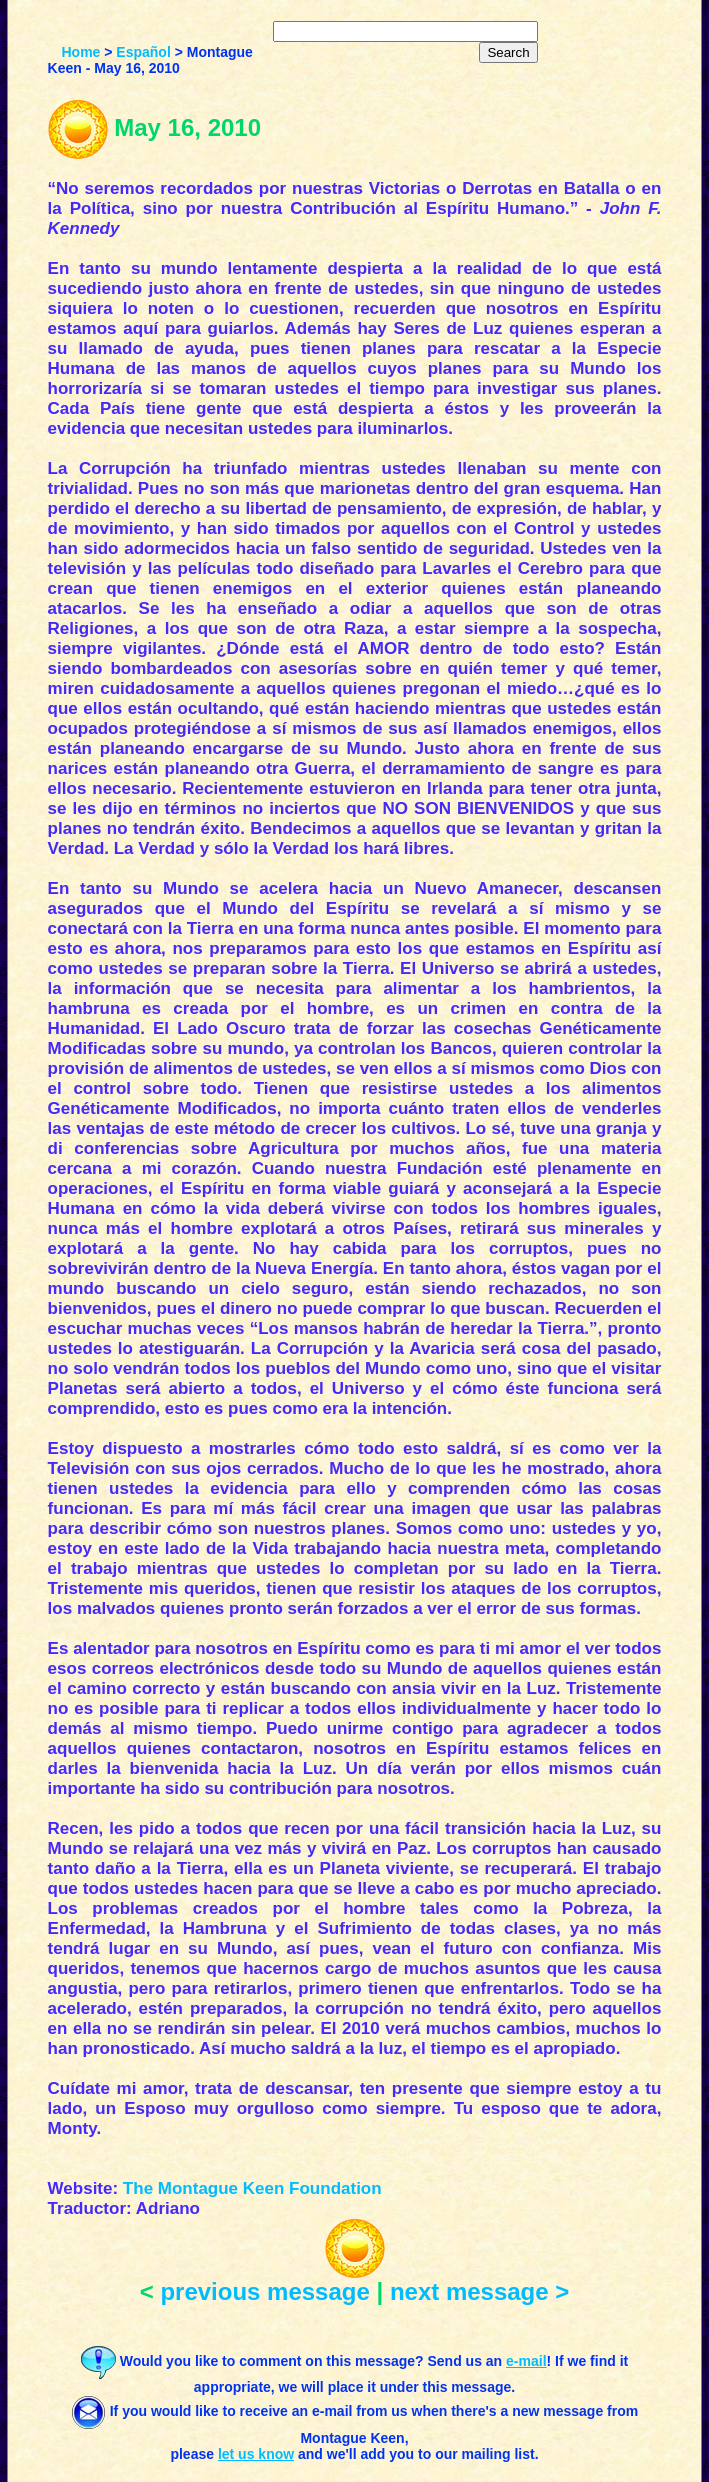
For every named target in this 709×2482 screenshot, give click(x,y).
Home (80, 52)
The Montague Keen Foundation (252, 2188)
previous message (264, 2291)
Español (143, 52)
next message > (479, 2291)
